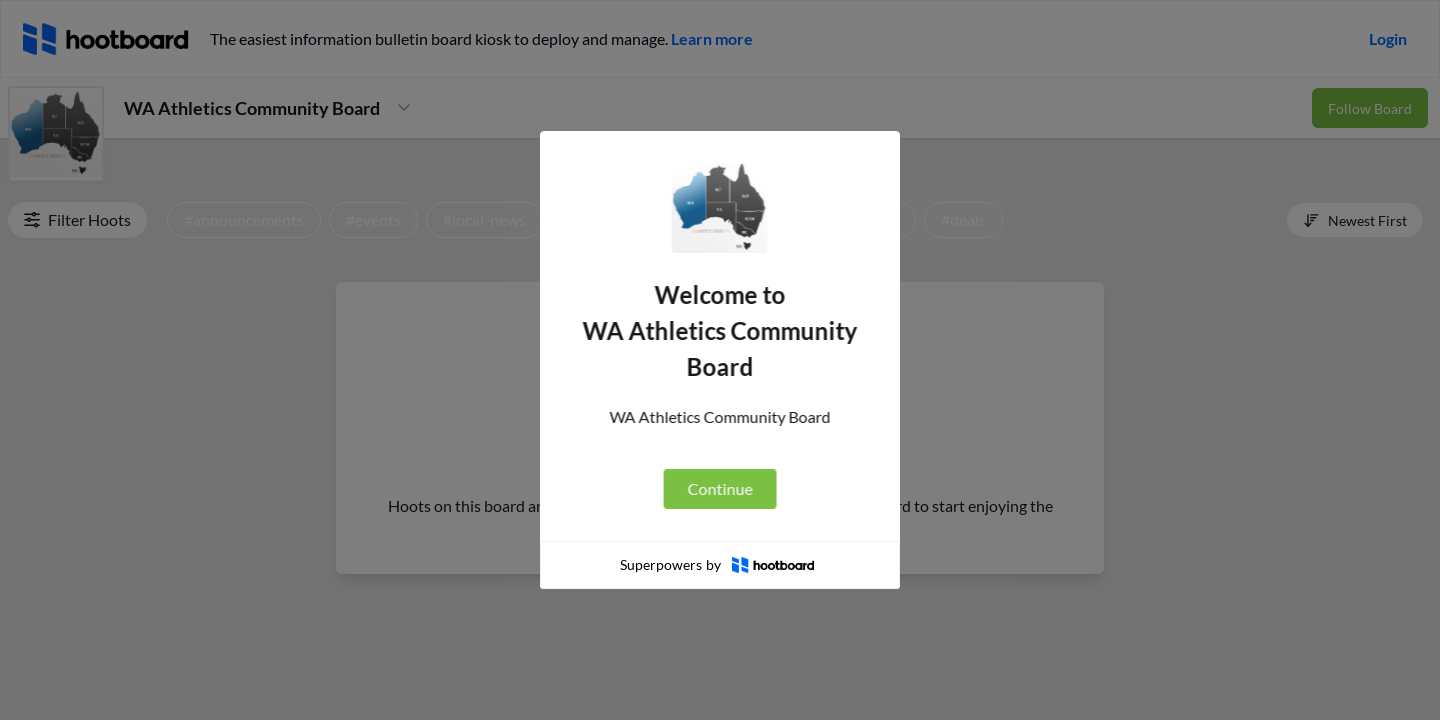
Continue (718, 488)
